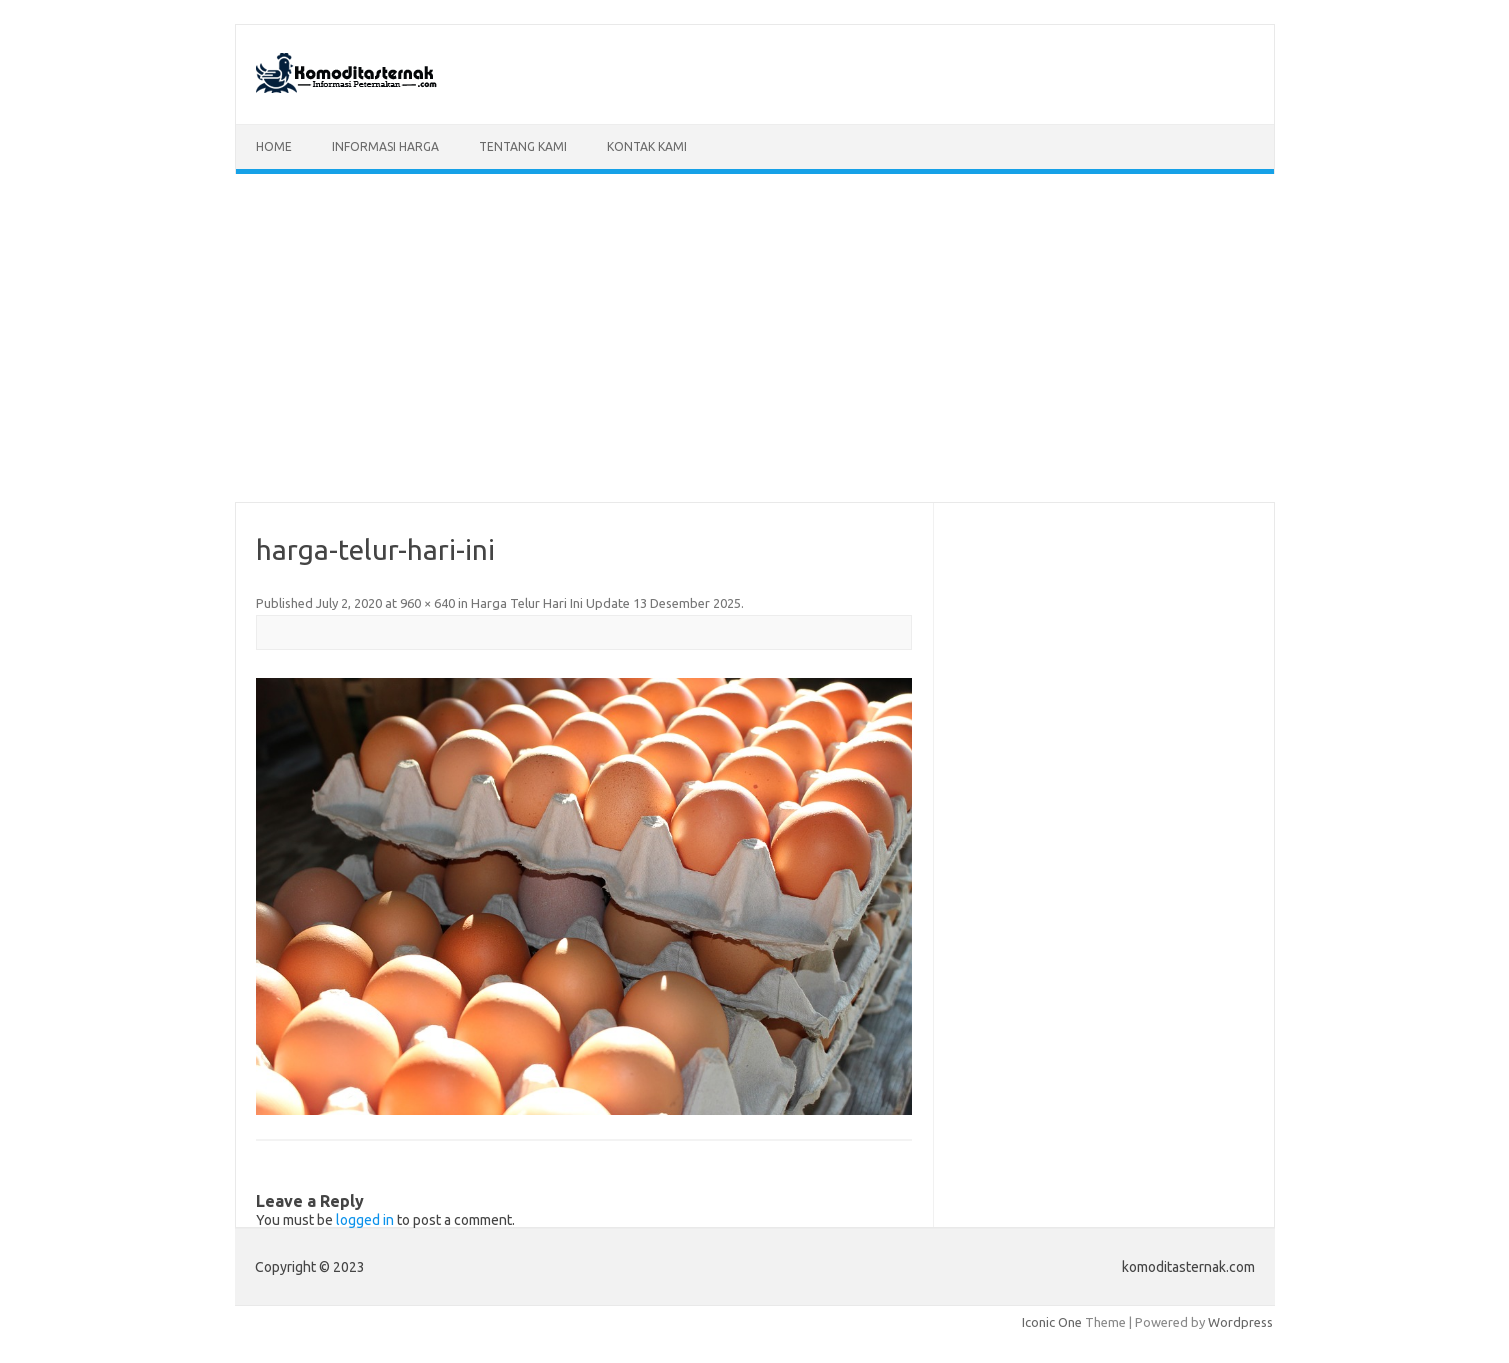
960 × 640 (427, 603)
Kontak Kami (647, 146)
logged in (365, 1220)
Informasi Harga (385, 146)
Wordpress (1240, 1322)
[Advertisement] (755, 338)
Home (274, 146)
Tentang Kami (523, 146)
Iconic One (1052, 1322)
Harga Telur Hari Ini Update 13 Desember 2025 (606, 603)
